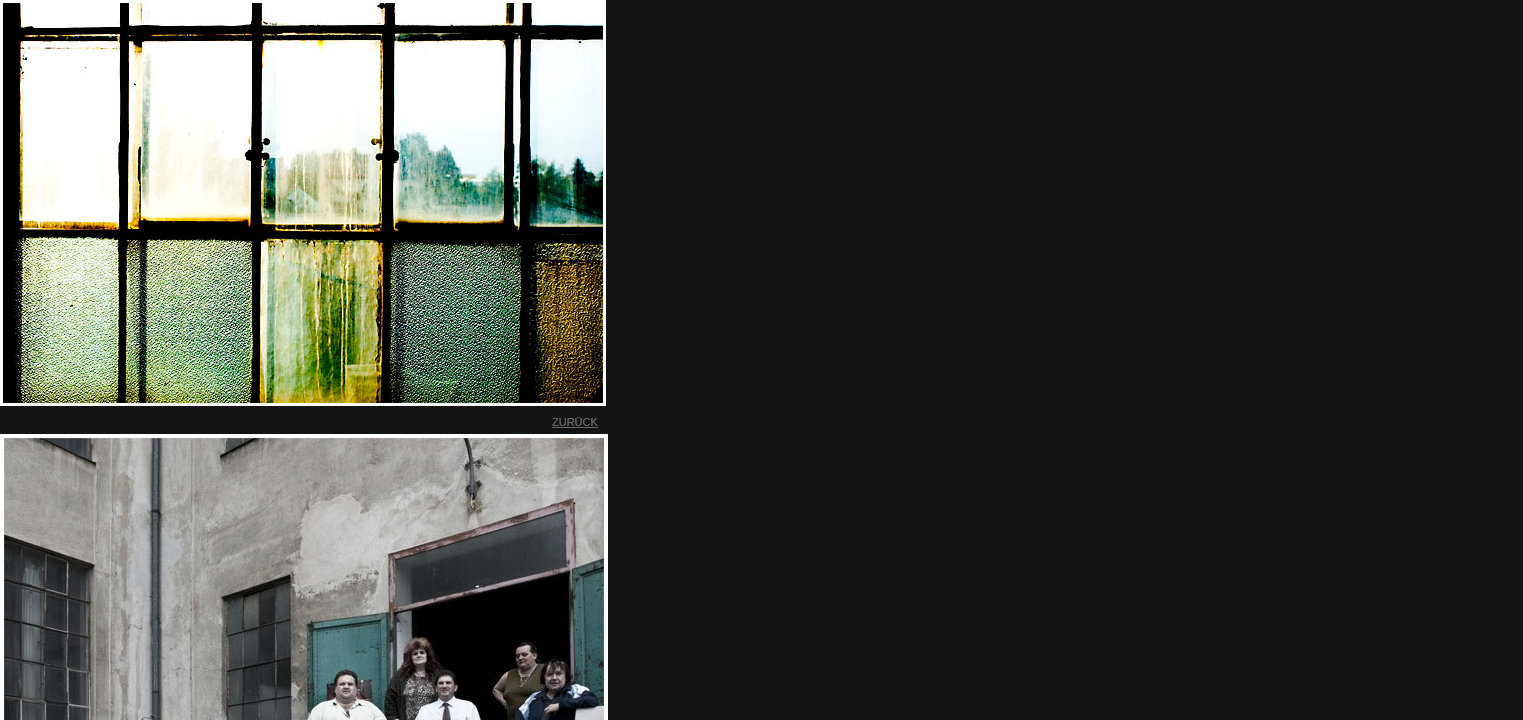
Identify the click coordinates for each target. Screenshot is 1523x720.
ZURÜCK (575, 422)
